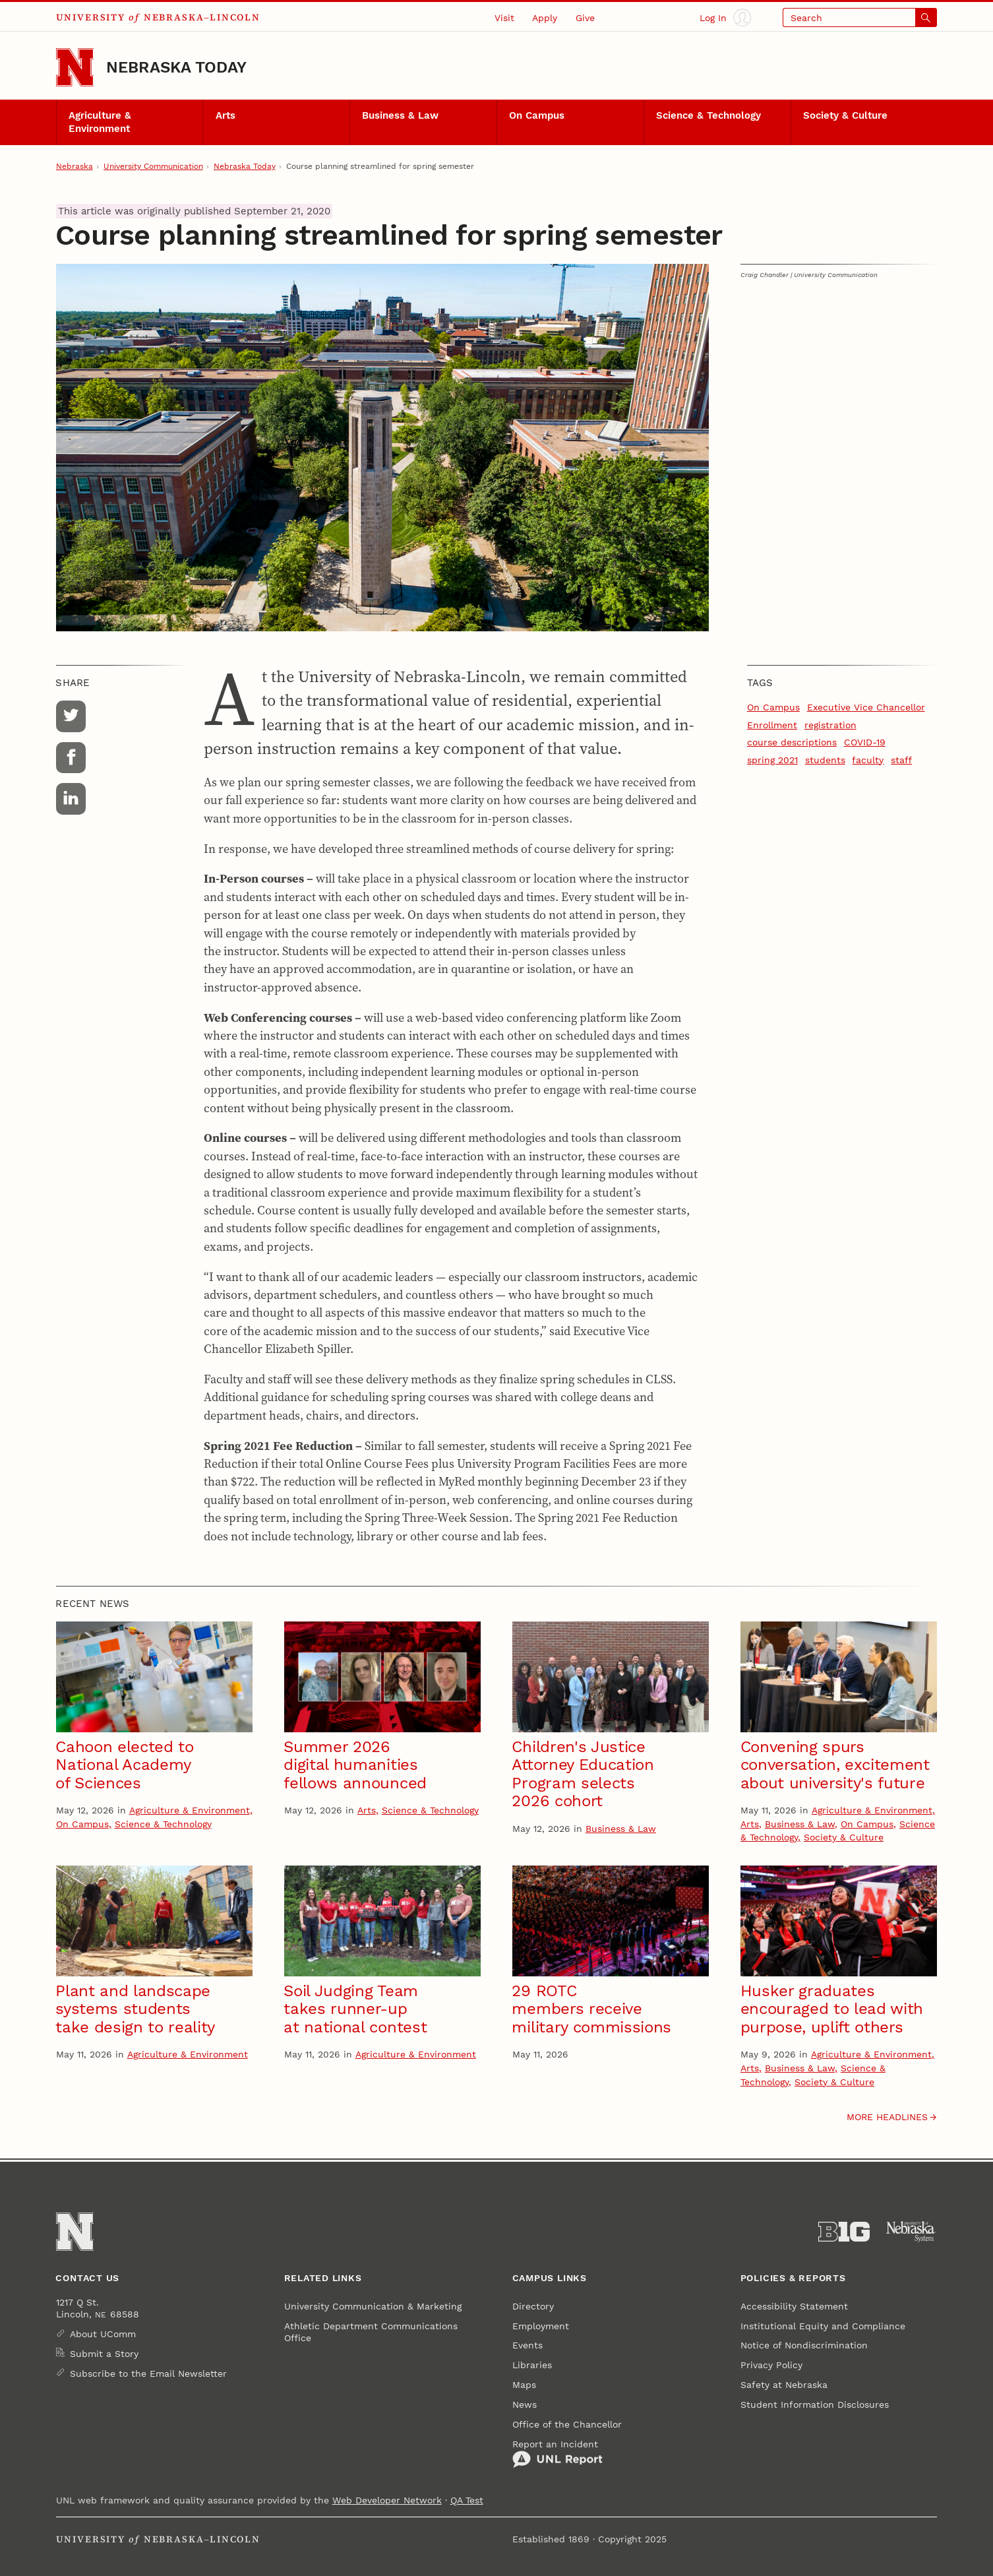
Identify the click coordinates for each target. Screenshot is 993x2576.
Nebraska (74, 166)
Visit (504, 18)
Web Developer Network (387, 2500)
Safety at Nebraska (784, 2384)
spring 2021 (772, 760)
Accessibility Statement (794, 2306)
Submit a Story (104, 2353)
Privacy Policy (771, 2365)
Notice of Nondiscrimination (804, 2345)
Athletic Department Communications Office (371, 2332)
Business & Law (400, 115)
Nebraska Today (176, 67)
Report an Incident (557, 2453)
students (825, 760)
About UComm (103, 2334)
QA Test (466, 2500)
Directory (533, 2306)
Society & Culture (845, 115)
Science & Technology (708, 115)
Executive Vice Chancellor (866, 707)
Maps (524, 2384)
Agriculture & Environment (100, 122)
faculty (868, 760)
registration (830, 725)
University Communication (153, 166)
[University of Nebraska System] (911, 2232)
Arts (225, 115)
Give (585, 18)
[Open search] (860, 17)
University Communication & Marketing (373, 2306)
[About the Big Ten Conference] (844, 2232)
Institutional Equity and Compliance (822, 2326)
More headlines (887, 2117)
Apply (544, 18)
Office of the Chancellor (567, 2424)
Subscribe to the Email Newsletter (148, 2373)
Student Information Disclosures (814, 2404)
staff (901, 760)
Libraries (532, 2365)
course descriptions (792, 742)
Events (527, 2345)
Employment (540, 2326)
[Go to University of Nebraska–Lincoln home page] (75, 67)
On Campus (536, 115)
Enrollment (772, 725)
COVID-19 (865, 742)
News (524, 2404)
